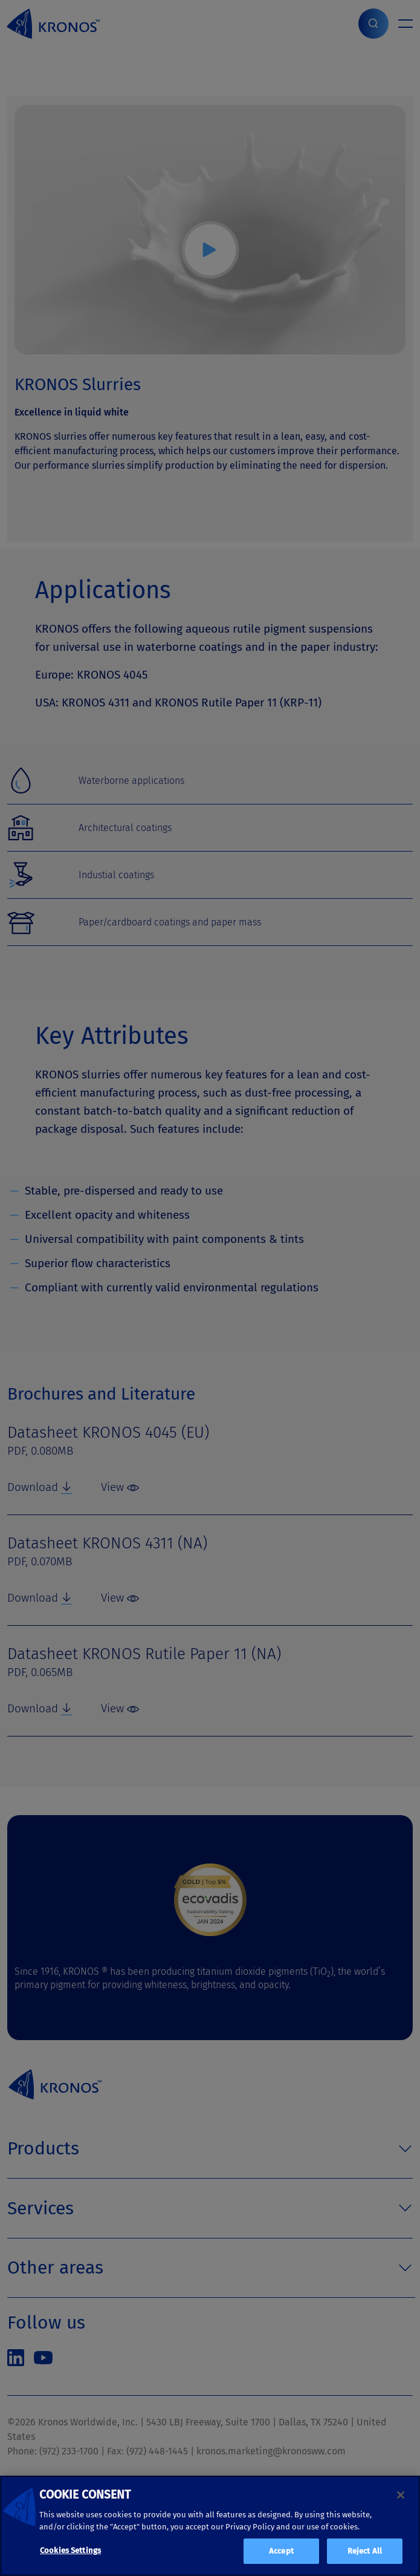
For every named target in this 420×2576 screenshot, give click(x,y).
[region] (210, 2526)
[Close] (400, 2495)
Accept (281, 2550)
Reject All (364, 2550)
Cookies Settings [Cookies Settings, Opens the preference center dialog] (70, 2550)
